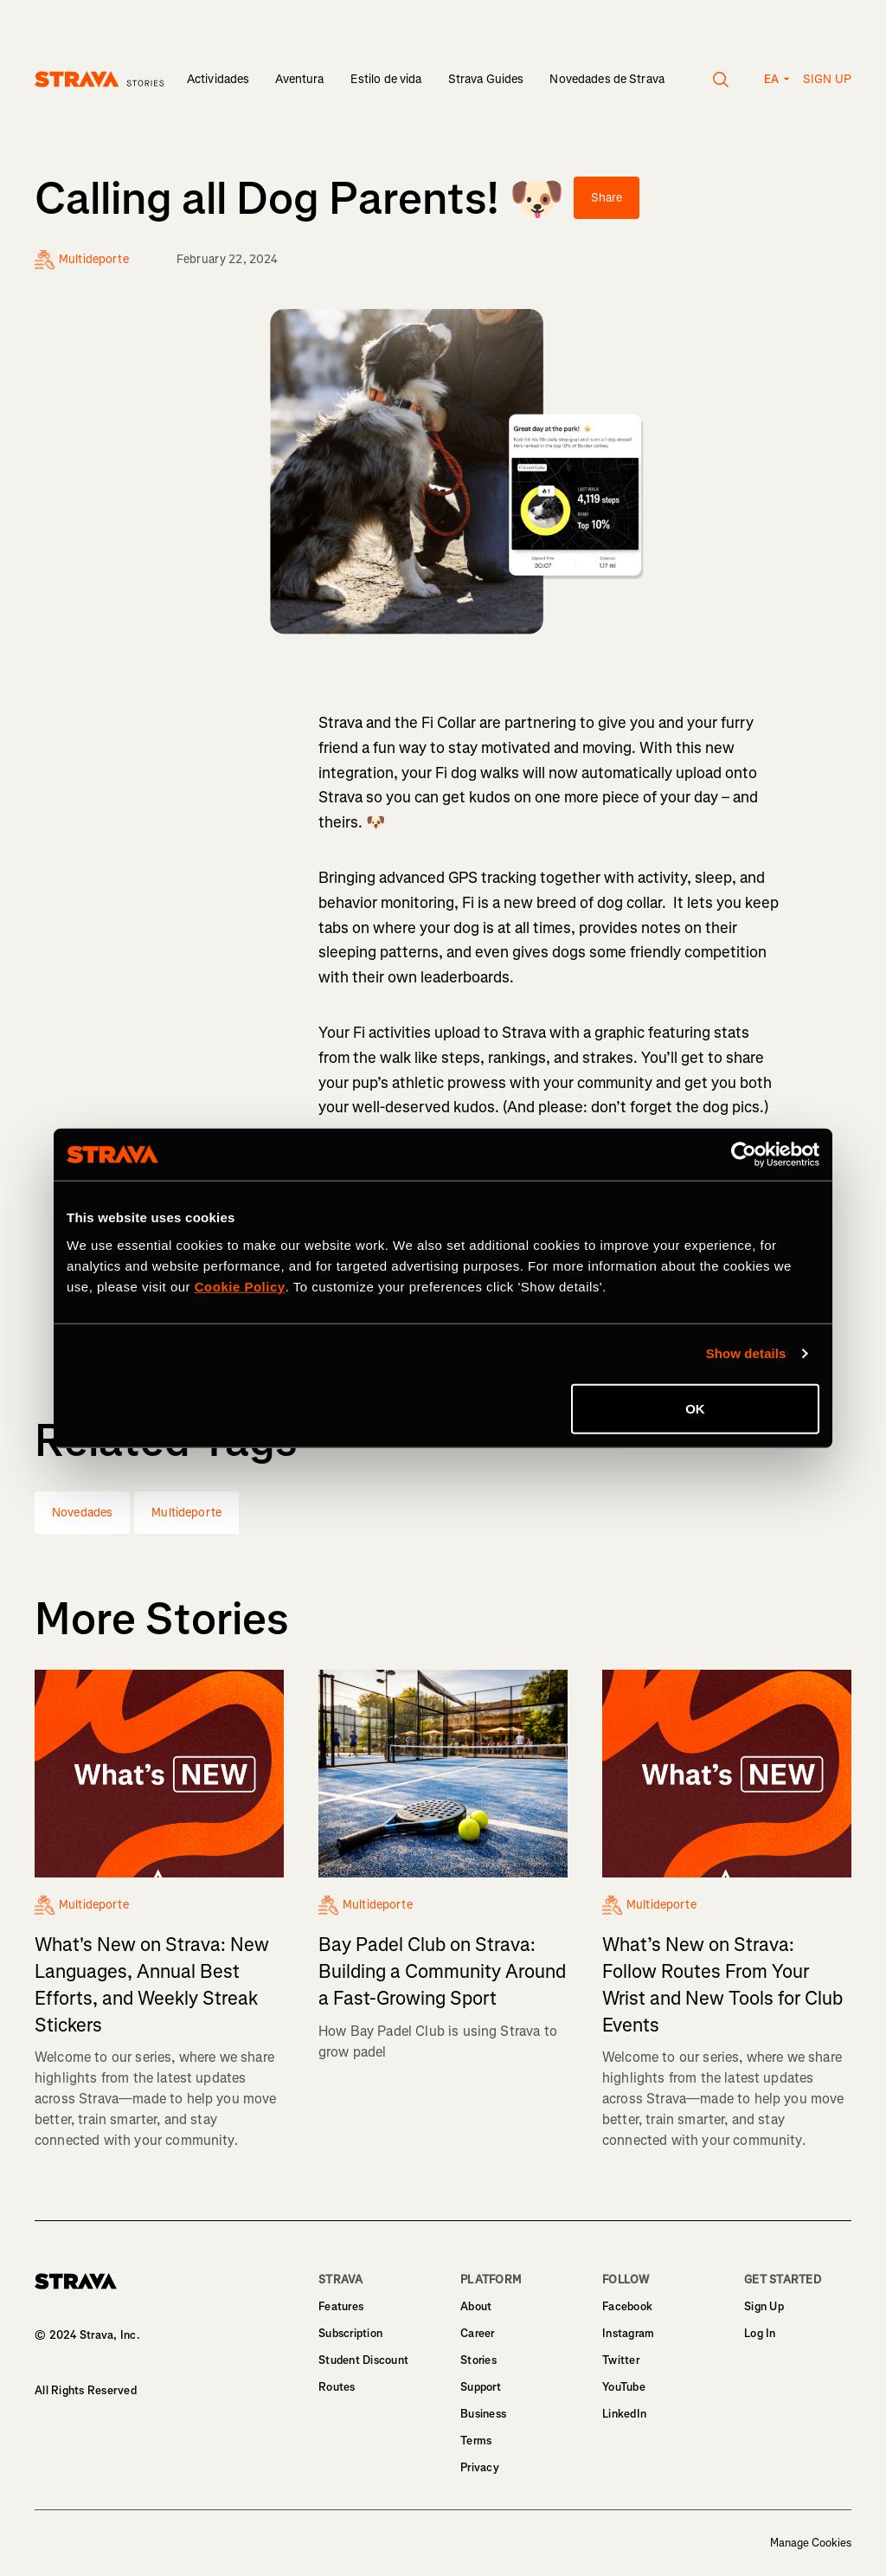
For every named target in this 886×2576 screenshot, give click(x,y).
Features (340, 2306)
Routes (337, 2387)
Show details (746, 1353)
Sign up (827, 79)
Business (483, 2413)
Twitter (620, 2360)
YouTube (623, 2387)
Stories (478, 2360)
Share (607, 198)
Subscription (350, 2333)
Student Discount (363, 2360)
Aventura (299, 79)
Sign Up (764, 2306)
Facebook (627, 2306)
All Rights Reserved (86, 2390)
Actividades (218, 79)
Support (480, 2387)
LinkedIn (624, 2413)
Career (477, 2333)
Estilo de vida (386, 79)
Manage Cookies (810, 2543)
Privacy (479, 2467)
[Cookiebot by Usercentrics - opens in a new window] (743, 1155)
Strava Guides (486, 79)
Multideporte (186, 1512)
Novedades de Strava (606, 79)
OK (695, 1408)
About (475, 2306)
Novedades (82, 1512)
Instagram (628, 2333)
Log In (760, 2333)
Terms (475, 2440)
